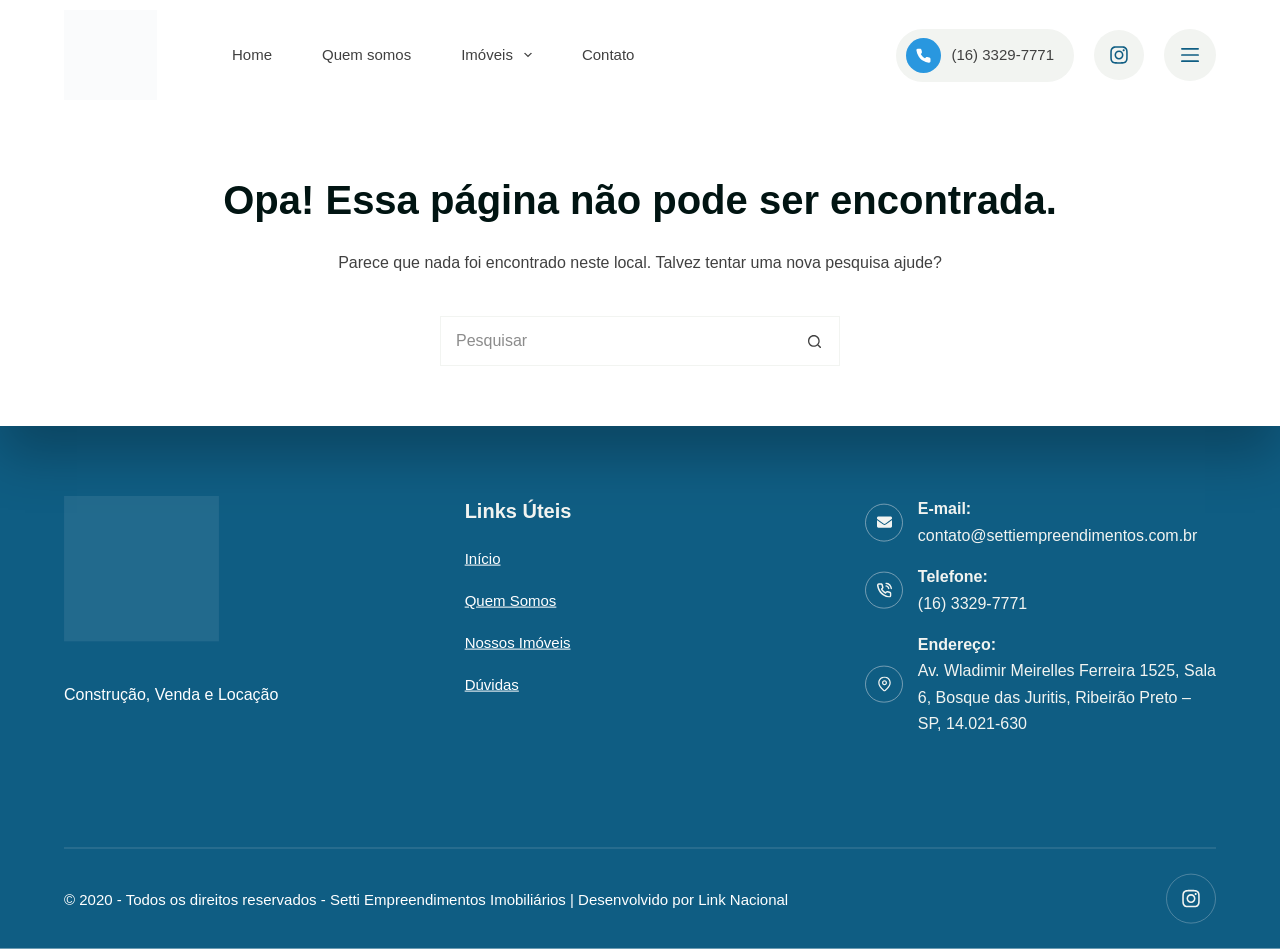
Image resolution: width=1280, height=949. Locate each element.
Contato (608, 54)
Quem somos (366, 54)
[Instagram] (1119, 55)
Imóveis (500, 55)
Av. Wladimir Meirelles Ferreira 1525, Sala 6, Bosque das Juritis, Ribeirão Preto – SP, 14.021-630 (1067, 697)
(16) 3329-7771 (980, 55)
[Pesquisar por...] (615, 341)
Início (483, 558)
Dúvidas (492, 684)
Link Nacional (743, 898)
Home (252, 54)
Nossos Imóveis (518, 642)
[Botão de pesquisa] (815, 341)
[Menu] (1190, 55)
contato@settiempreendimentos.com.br (1057, 534)
